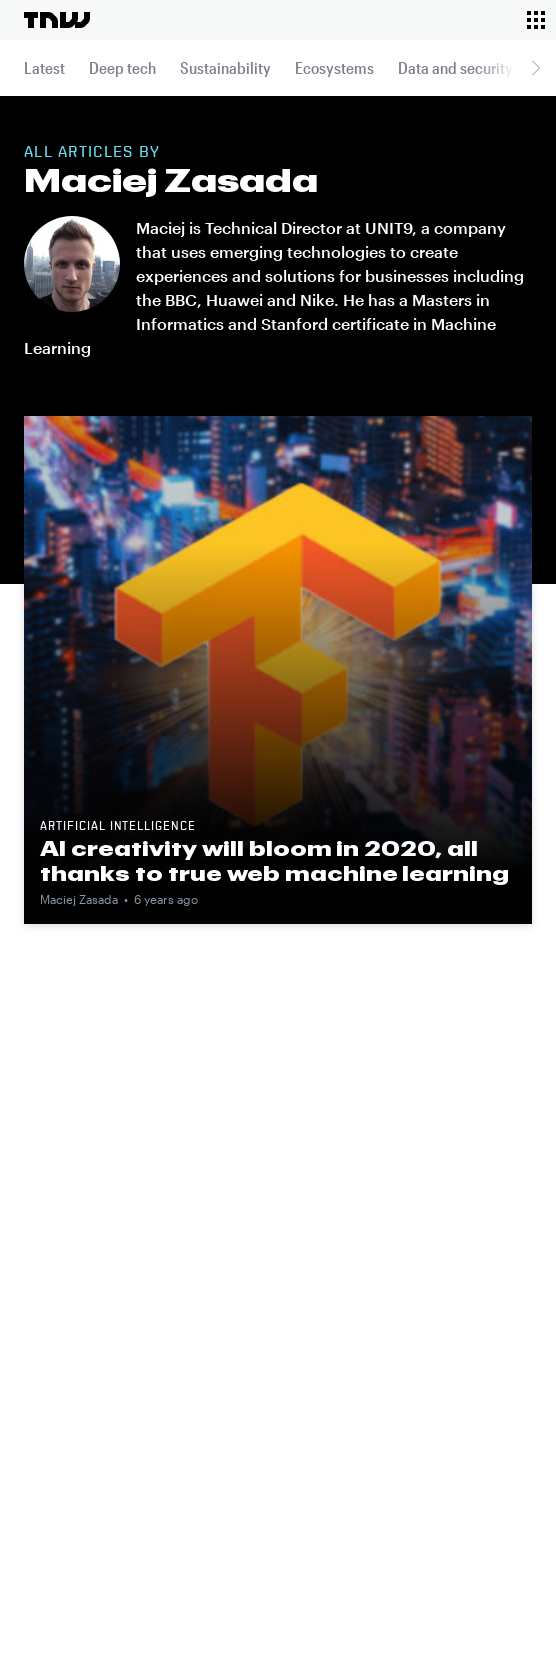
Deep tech (122, 67)
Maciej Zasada (79, 899)
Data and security (455, 67)
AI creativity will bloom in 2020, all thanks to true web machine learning (274, 860)
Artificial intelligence (118, 827)
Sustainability (225, 67)
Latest (44, 67)
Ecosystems (334, 67)
